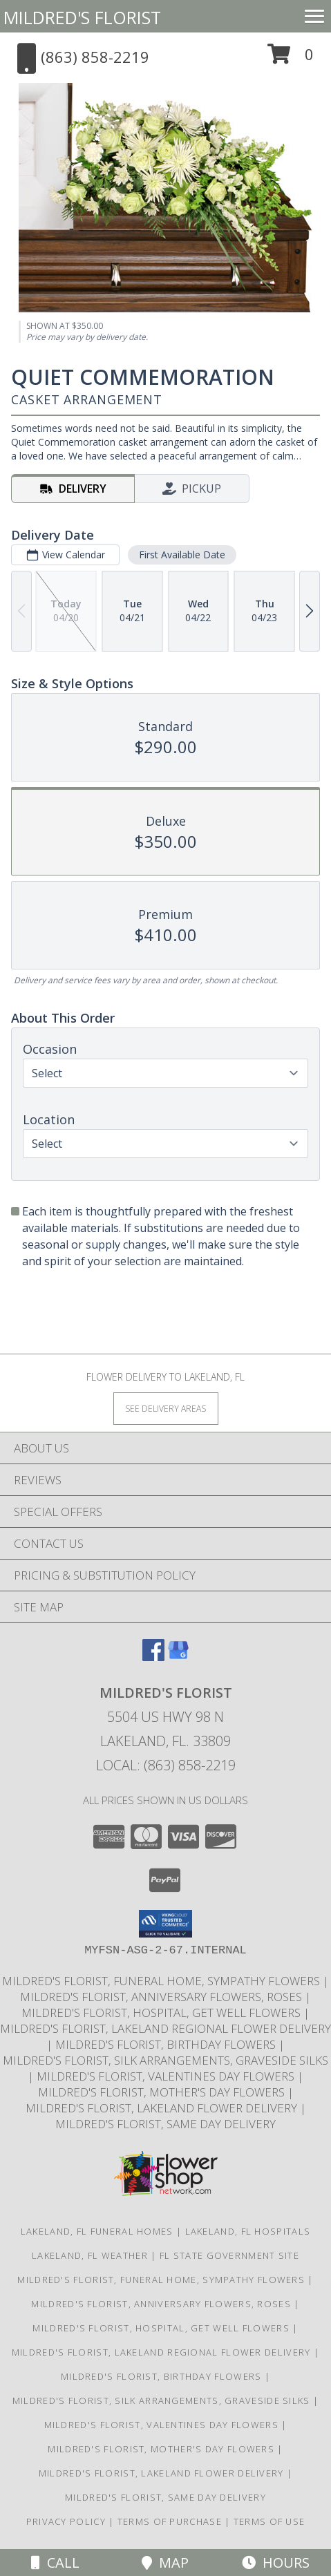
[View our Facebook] (153, 1657)
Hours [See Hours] (276, 2562)
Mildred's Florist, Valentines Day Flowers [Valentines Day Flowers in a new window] (167, 2076)
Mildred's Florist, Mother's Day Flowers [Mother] (162, 2092)
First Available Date (182, 554)
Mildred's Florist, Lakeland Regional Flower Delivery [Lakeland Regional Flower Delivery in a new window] (165, 2028)
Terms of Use (269, 2521)
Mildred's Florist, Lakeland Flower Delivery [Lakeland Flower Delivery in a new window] (163, 2108)
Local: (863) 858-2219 (166, 1765)
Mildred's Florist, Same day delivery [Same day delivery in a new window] (165, 2124)
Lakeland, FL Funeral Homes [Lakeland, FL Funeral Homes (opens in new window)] (97, 2231)
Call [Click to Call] (55, 2562)
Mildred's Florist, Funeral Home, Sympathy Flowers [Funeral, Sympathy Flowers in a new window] (162, 1981)
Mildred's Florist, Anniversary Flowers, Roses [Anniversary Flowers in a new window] (162, 1997)
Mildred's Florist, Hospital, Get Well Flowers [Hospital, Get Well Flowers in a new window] (162, 2012)
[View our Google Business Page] (178, 1657)
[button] (290, 59)
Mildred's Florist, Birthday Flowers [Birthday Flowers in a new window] (166, 2044)
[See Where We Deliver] (165, 1407)
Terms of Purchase (169, 2521)
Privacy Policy (66, 2521)
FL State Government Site (229, 2255)
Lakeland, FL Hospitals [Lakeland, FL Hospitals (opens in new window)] (248, 2231)
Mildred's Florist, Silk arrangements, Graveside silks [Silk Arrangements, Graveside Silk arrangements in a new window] (165, 2060)
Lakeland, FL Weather (90, 2255)
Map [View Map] (165, 2562)
